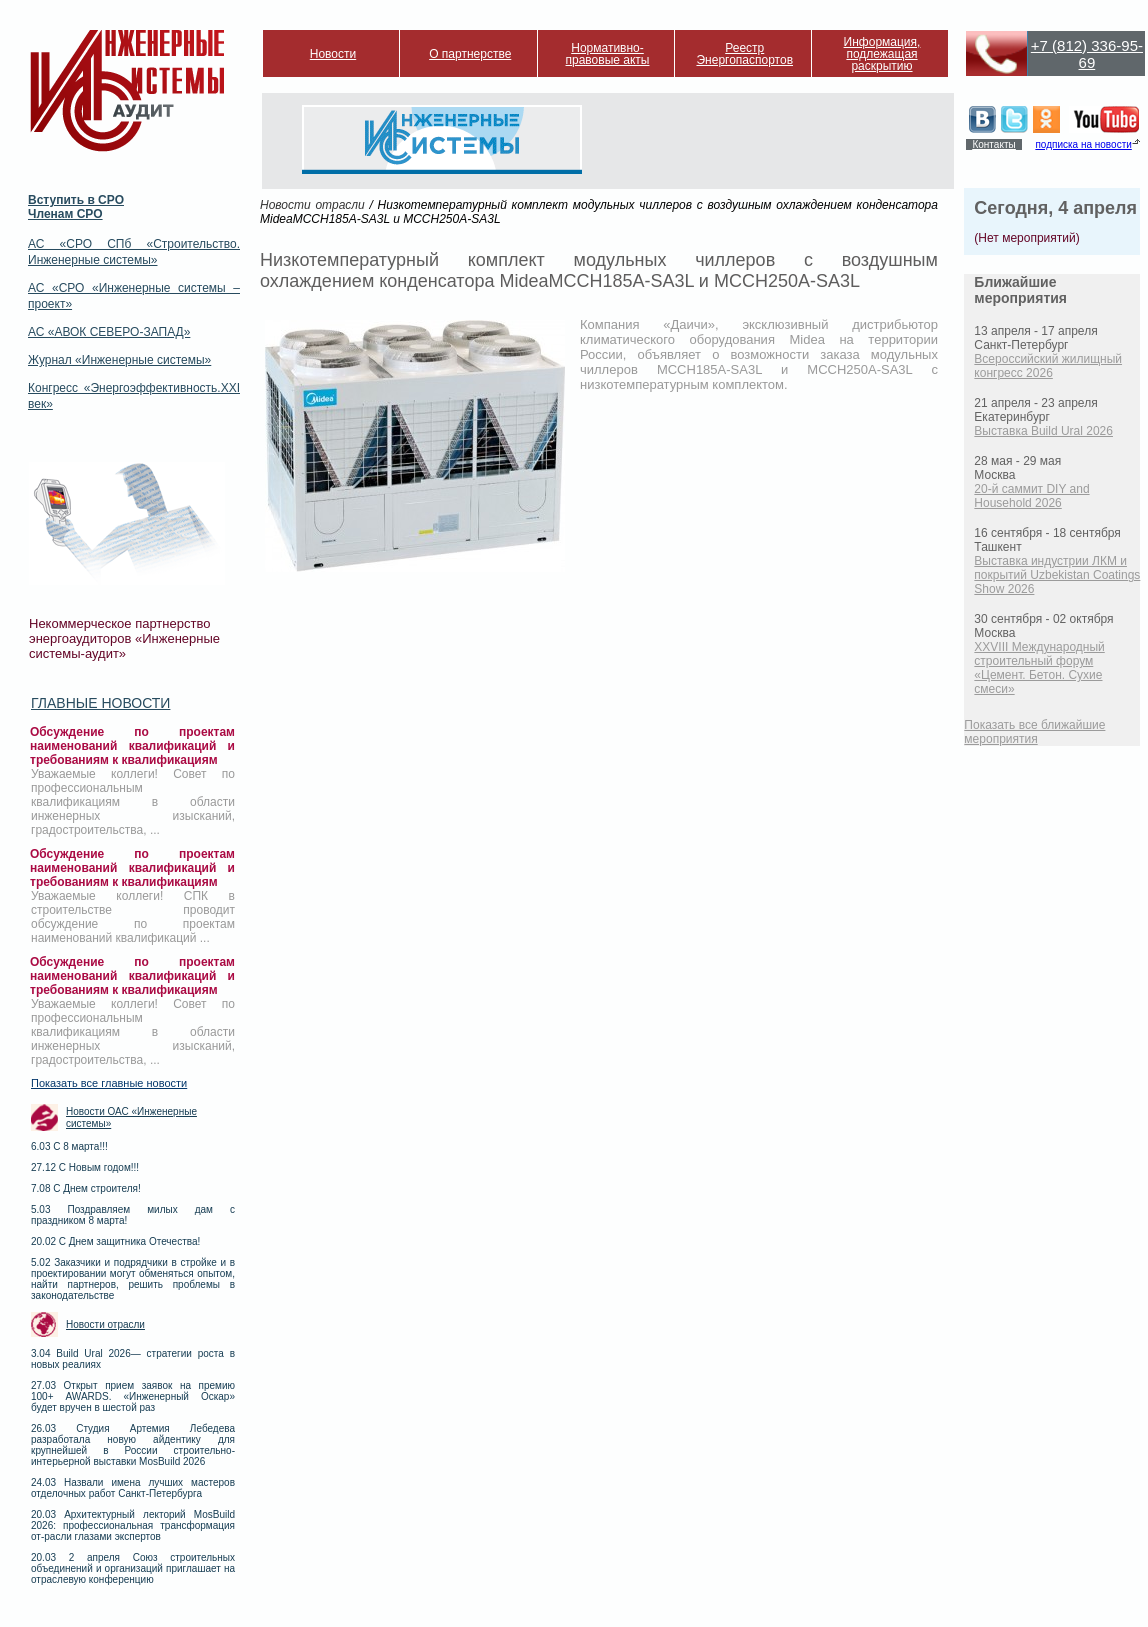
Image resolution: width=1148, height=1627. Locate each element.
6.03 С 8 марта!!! (69, 1146)
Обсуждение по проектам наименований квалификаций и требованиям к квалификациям (132, 746)
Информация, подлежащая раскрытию (882, 54)
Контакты (993, 144)
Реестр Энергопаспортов (744, 54)
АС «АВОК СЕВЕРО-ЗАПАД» (109, 332)
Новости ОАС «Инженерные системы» (131, 1117)
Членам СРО (65, 214)
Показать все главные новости (109, 1083)
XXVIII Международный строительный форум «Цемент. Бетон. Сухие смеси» (1039, 668)
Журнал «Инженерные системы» (119, 360)
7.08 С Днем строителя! (86, 1188)
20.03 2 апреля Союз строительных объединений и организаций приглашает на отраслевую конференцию (133, 1568)
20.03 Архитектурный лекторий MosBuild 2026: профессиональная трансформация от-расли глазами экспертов (133, 1525)
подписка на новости (1083, 144)
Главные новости (100, 703)
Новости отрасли (105, 1324)
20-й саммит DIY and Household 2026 (1031, 496)
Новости (333, 54)
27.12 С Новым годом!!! (85, 1167)
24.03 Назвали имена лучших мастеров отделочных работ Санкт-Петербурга (133, 1488)
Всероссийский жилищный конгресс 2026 (1048, 366)
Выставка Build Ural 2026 (1043, 431)
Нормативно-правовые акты (608, 54)
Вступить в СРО (76, 200)
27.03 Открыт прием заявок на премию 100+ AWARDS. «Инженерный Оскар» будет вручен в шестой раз (133, 1396)
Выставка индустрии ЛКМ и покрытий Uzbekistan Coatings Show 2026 (1057, 575)
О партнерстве (470, 54)
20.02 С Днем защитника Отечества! (115, 1241)
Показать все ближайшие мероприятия (1034, 732)
